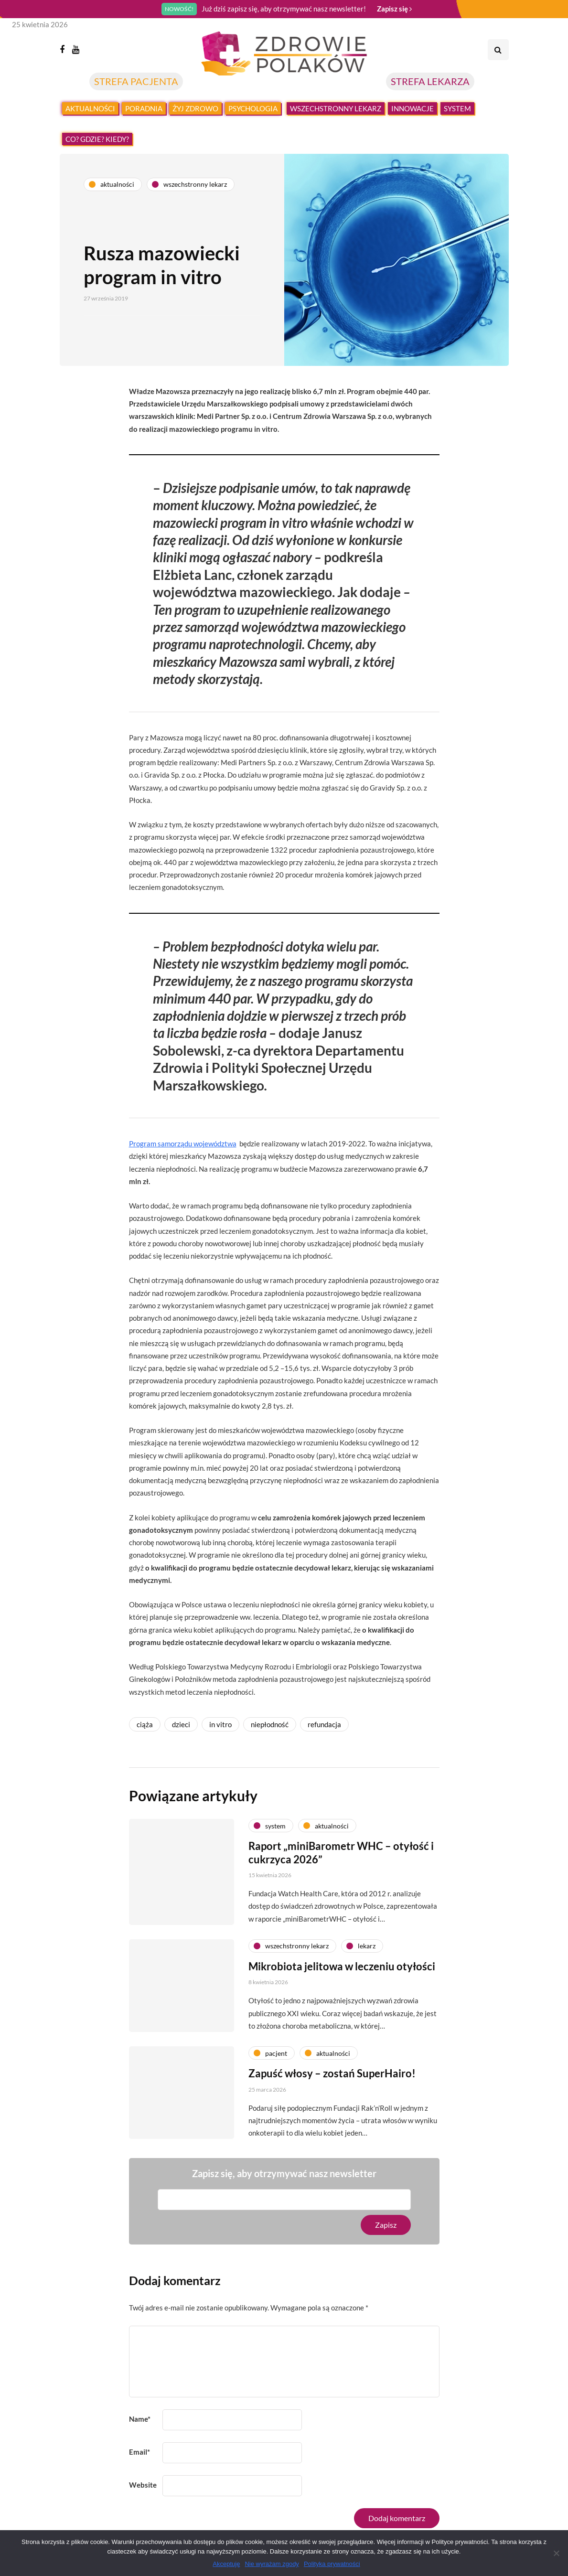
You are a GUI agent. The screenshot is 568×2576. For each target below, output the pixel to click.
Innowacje (412, 108)
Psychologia (253, 108)
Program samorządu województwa (182, 1143)
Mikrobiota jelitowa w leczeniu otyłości (341, 2010)
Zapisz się (394, 8)
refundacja (324, 1724)
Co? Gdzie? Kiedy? (97, 139)
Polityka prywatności (332, 2563)
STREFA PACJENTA (136, 81)
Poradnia (143, 108)
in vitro (220, 1724)
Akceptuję (226, 2563)
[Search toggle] (498, 49)
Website (143, 2484)
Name (139, 2419)
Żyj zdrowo (195, 108)
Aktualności (90, 108)
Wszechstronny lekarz (335, 108)
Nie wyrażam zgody (272, 2563)
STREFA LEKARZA (430, 81)
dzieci (181, 1724)
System (457, 108)
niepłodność (270, 1724)
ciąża (145, 1724)
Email (139, 2452)
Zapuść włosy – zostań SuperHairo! (332, 2117)
